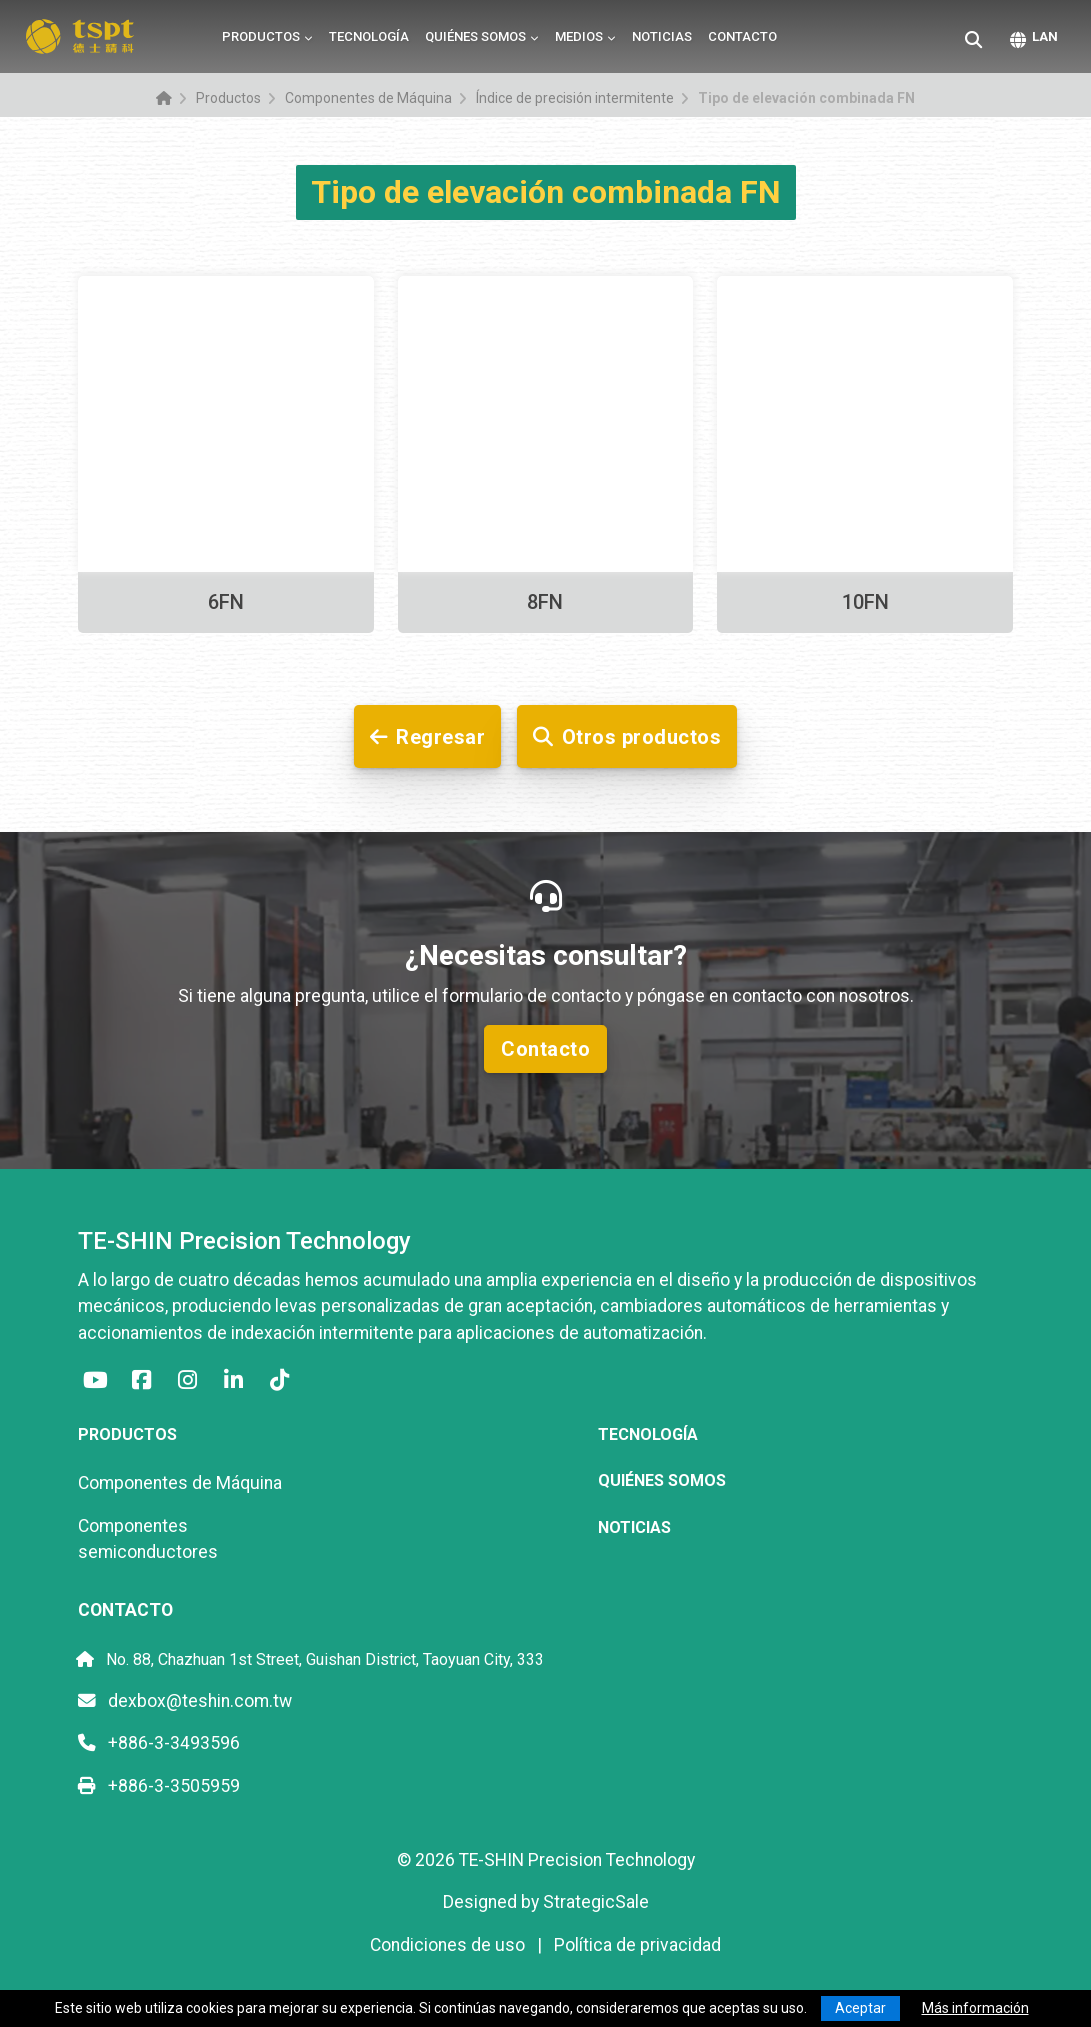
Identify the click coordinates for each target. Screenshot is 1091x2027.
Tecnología (369, 36)
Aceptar (860, 2008)
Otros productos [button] (627, 736)
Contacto (742, 36)
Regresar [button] (428, 736)
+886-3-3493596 (159, 1743)
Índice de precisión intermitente (575, 98)
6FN (226, 602)
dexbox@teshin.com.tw (185, 1701)
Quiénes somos (475, 36)
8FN (545, 602)
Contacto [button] (545, 1049)
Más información (975, 2008)
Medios (579, 36)
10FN (865, 602)
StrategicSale (596, 1902)
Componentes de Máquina (368, 98)
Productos (261, 36)
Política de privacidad (637, 1945)
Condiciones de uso (447, 1945)
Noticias (662, 36)
